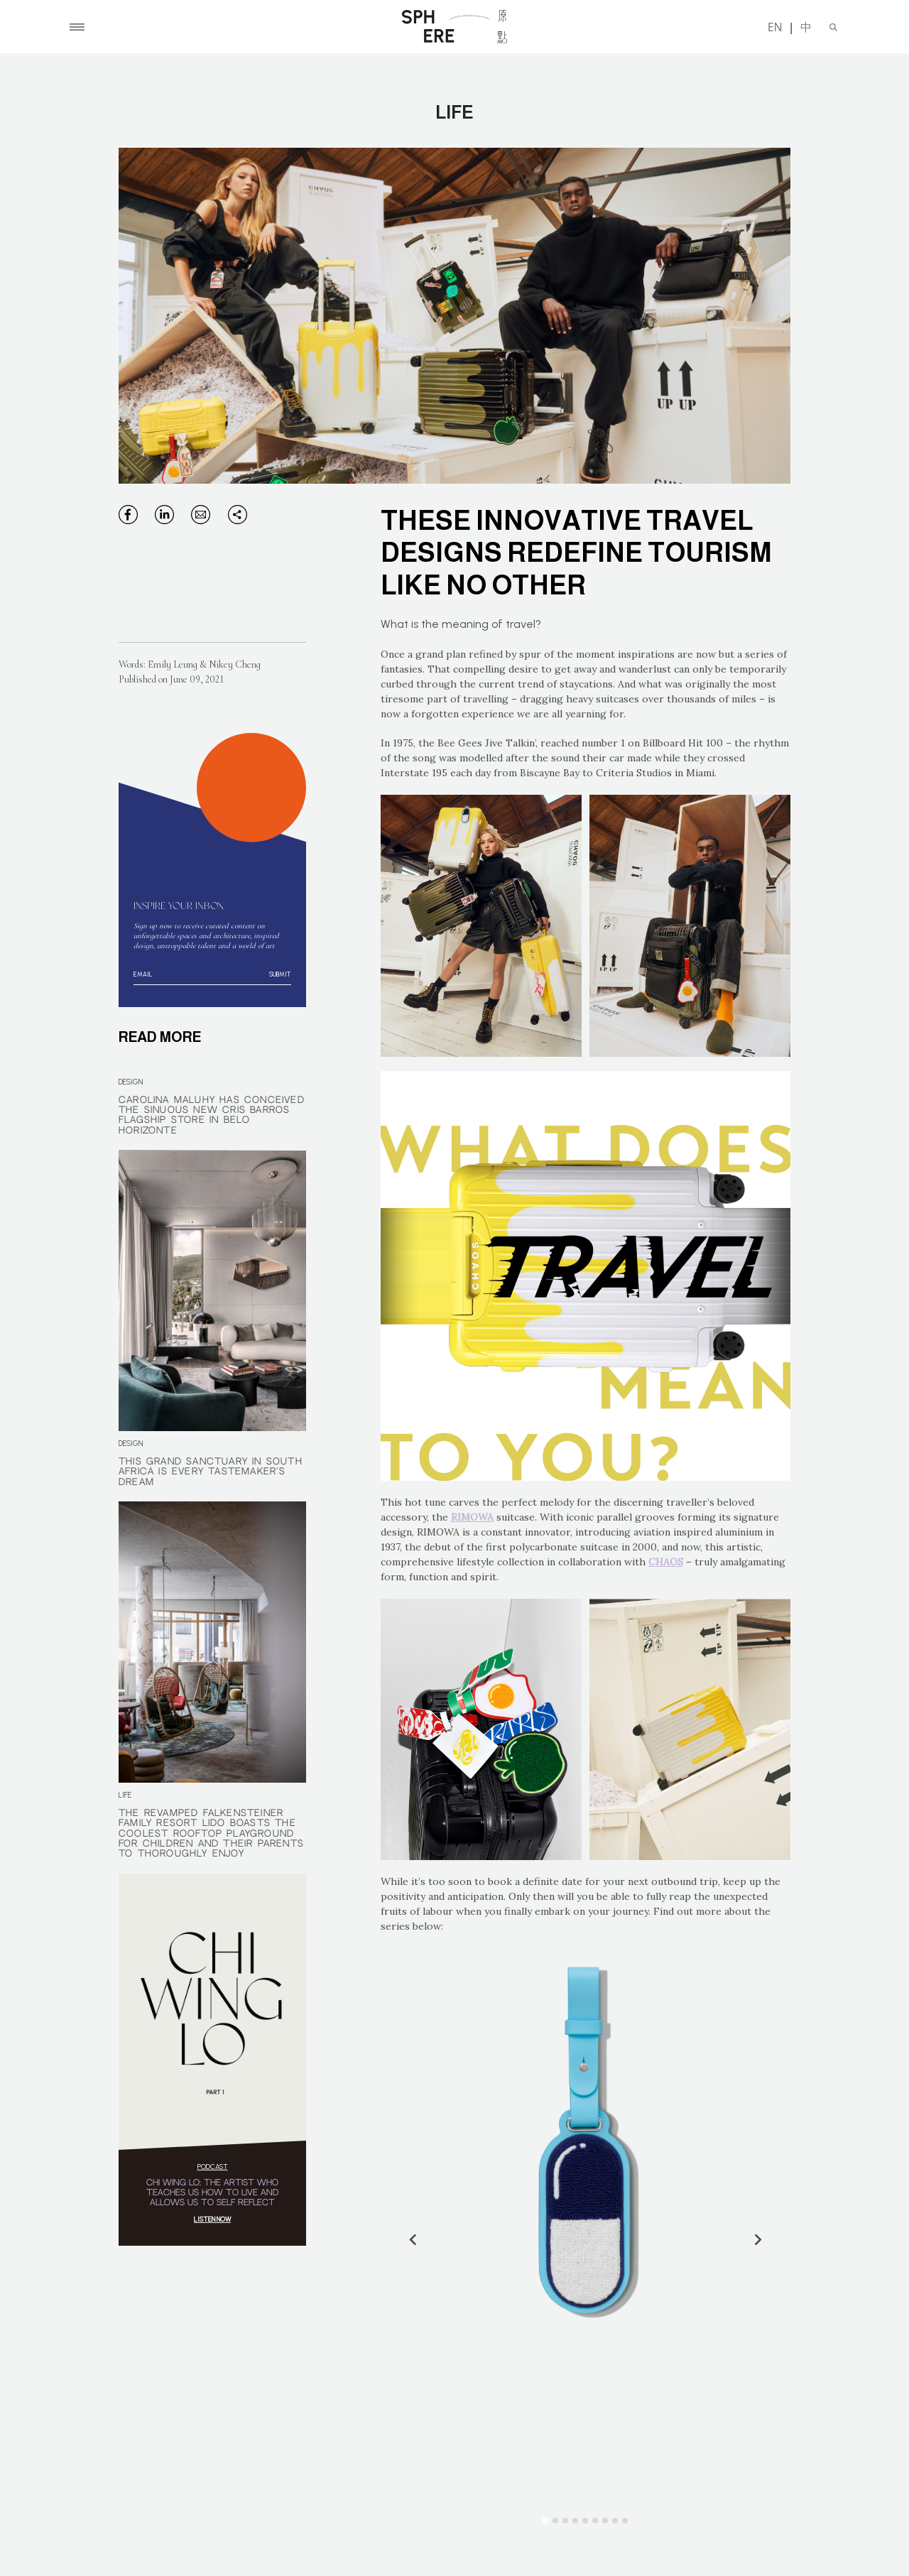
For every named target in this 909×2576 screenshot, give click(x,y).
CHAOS (665, 1561)
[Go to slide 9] (625, 2520)
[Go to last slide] (413, 2239)
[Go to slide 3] (565, 2520)
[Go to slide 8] (615, 2520)
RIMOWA (472, 1517)
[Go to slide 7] (605, 2520)
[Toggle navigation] (77, 26)
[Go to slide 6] (595, 2520)
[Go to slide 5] (585, 2520)
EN (775, 27)
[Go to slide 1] (546, 2520)
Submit (279, 974)
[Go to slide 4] (575, 2520)
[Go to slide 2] (555, 2520)
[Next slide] (757, 2239)
